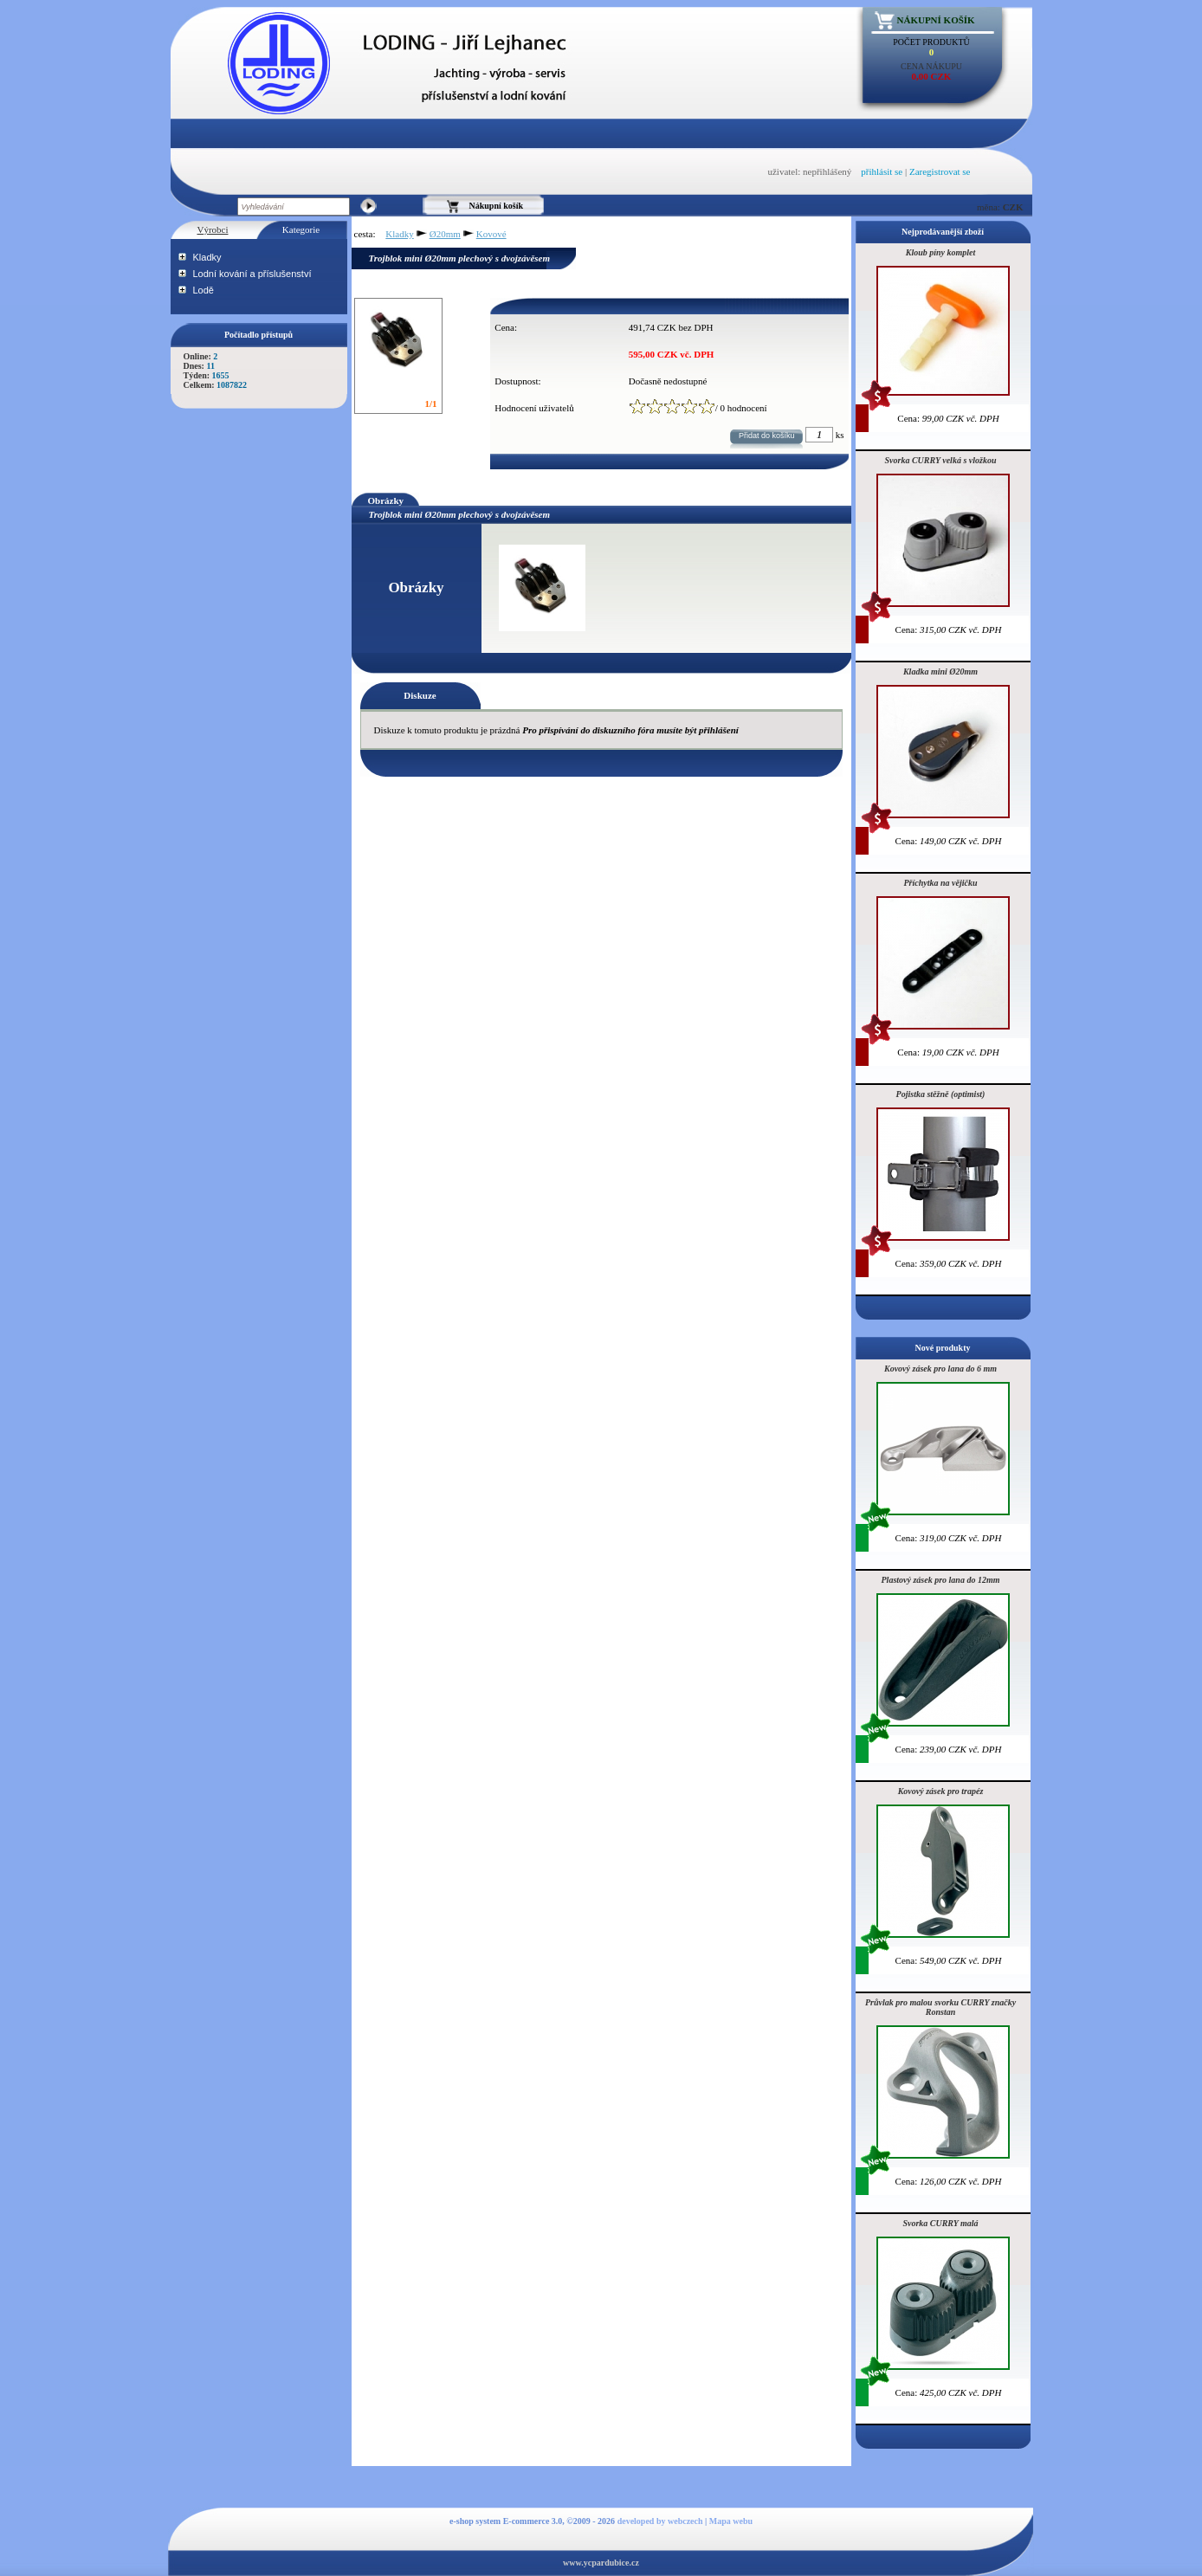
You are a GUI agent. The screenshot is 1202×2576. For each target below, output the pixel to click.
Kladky (207, 257)
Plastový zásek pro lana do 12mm (941, 1580)
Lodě (203, 290)
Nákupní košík (936, 20)
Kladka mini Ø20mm (940, 671)
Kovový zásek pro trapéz (941, 1791)
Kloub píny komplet (941, 252)
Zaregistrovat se (940, 171)
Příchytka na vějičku (941, 883)
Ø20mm (445, 234)
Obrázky (386, 500)
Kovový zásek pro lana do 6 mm (940, 1368)
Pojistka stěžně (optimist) (941, 1094)
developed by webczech (660, 2521)
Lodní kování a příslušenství (252, 273)
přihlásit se (881, 171)
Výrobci (212, 229)
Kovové (491, 234)
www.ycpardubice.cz (601, 2562)
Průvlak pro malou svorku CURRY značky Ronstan (940, 2007)
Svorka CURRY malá (940, 2223)
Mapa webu (731, 2521)
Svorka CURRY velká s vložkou (941, 460)
